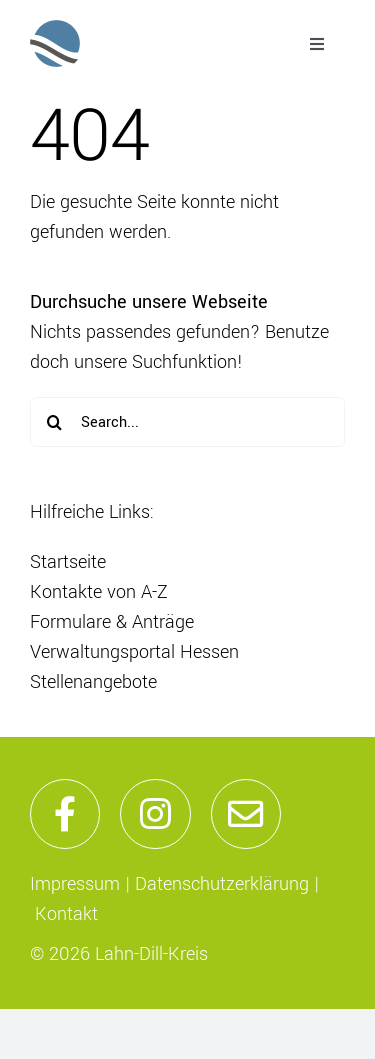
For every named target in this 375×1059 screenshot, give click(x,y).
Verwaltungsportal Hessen (134, 652)
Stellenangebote (93, 682)
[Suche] (55, 422)
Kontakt (66, 914)
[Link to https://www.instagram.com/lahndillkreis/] (155, 814)
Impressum (75, 884)
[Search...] (187, 422)
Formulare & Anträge (112, 622)
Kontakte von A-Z (99, 592)
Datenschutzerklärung (222, 884)
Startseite (68, 562)
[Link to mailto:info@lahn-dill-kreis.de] (246, 814)
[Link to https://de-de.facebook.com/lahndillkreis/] (65, 814)
